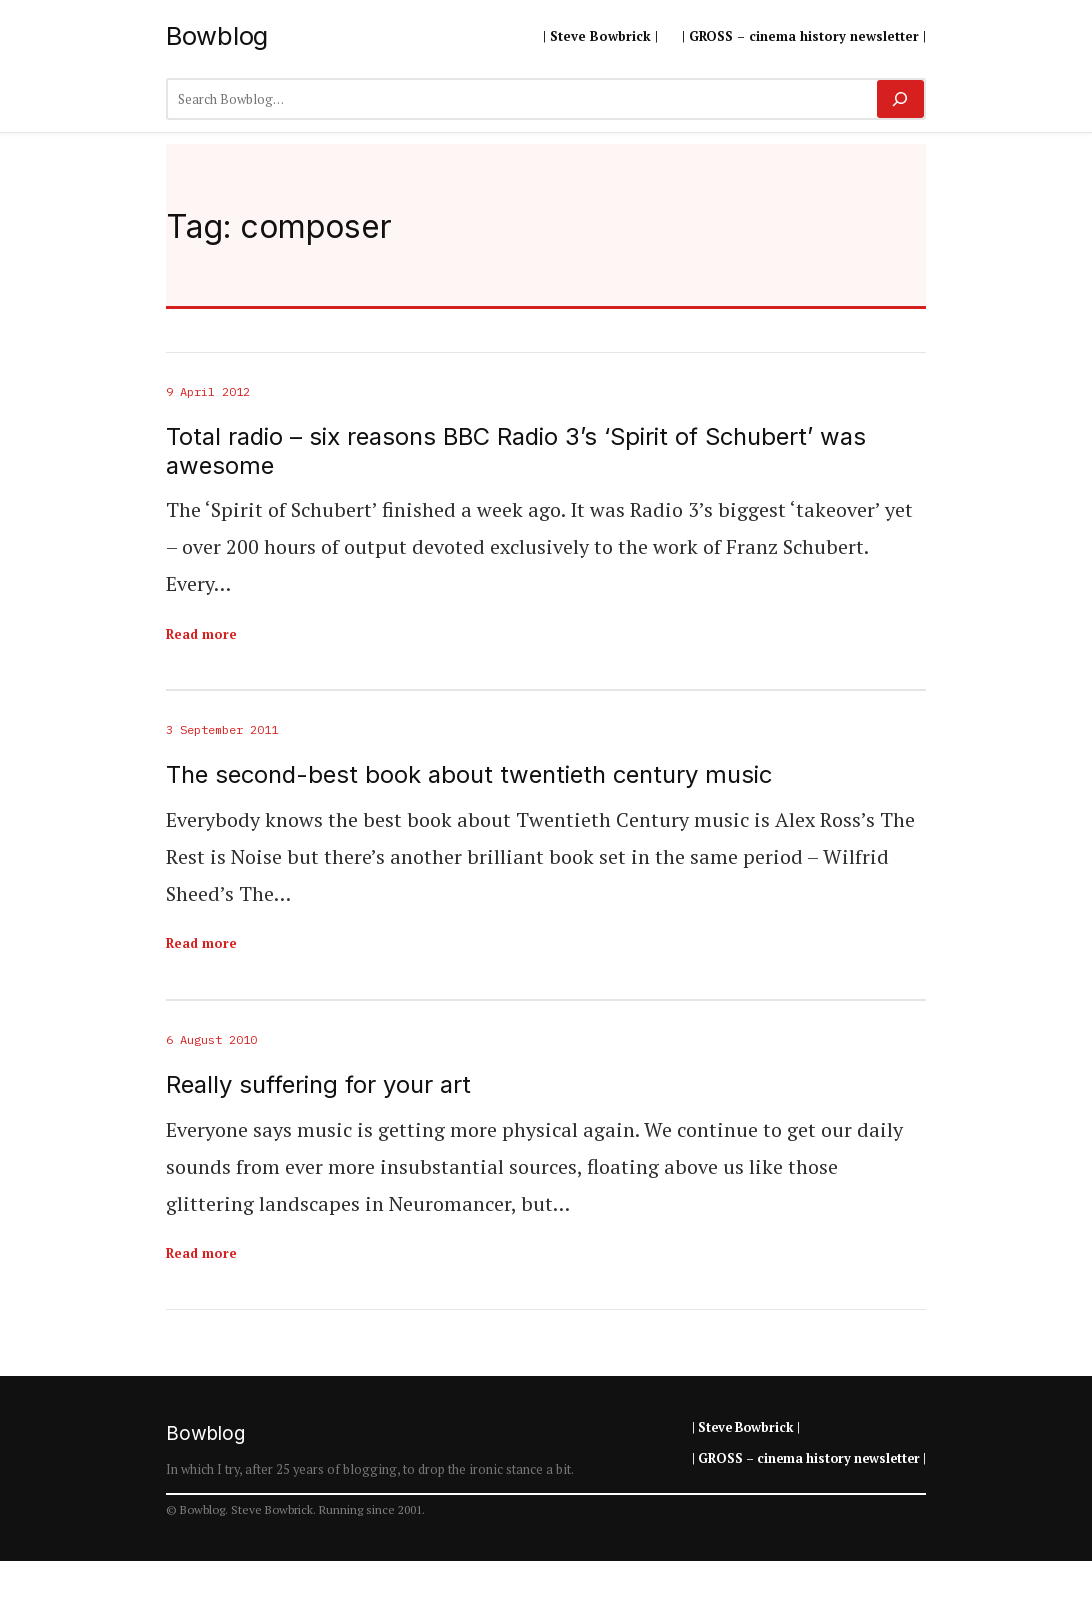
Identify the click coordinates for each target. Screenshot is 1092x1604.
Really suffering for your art (318, 1085)
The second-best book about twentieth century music (469, 775)
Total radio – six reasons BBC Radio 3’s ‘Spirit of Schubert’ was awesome (516, 451)
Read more (201, 634)
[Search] (900, 99)
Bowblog (217, 35)
